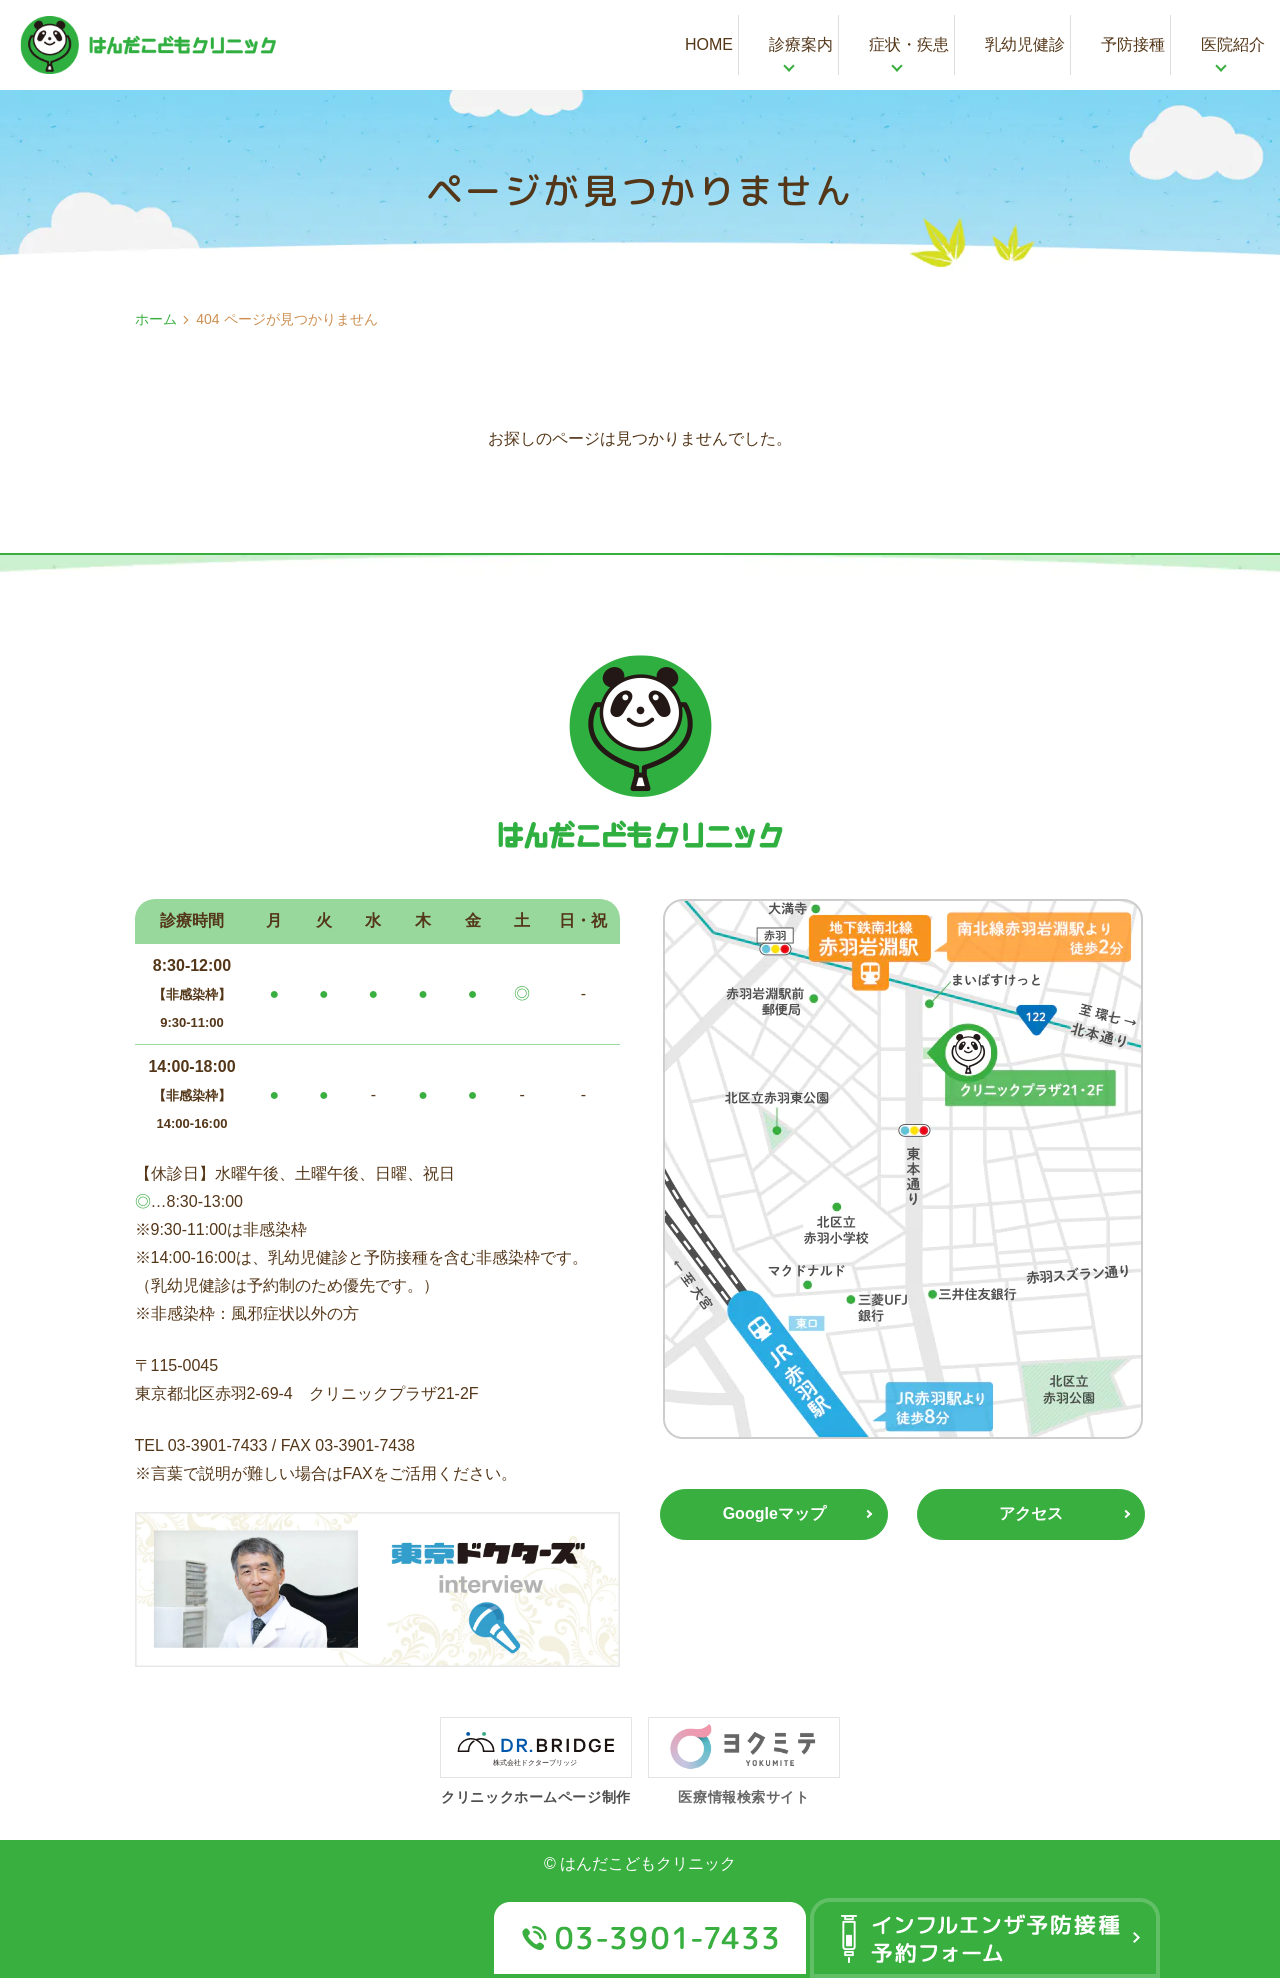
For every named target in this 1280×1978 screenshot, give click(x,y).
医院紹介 (1233, 44)
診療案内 (801, 44)
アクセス (1031, 1514)
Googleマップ (774, 1514)
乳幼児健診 (1025, 44)
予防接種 (1133, 44)
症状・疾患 (909, 44)
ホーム (156, 319)
